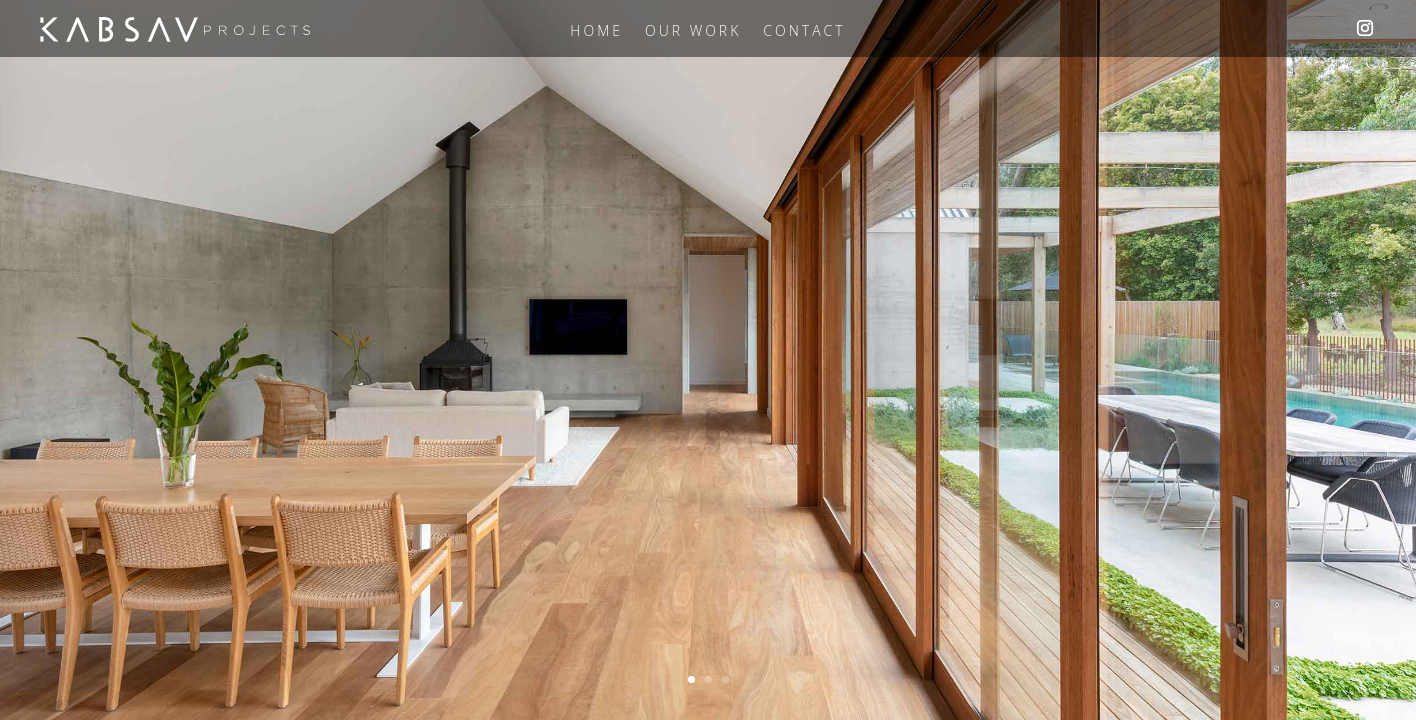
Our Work (693, 32)
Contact (804, 32)
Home (596, 32)
